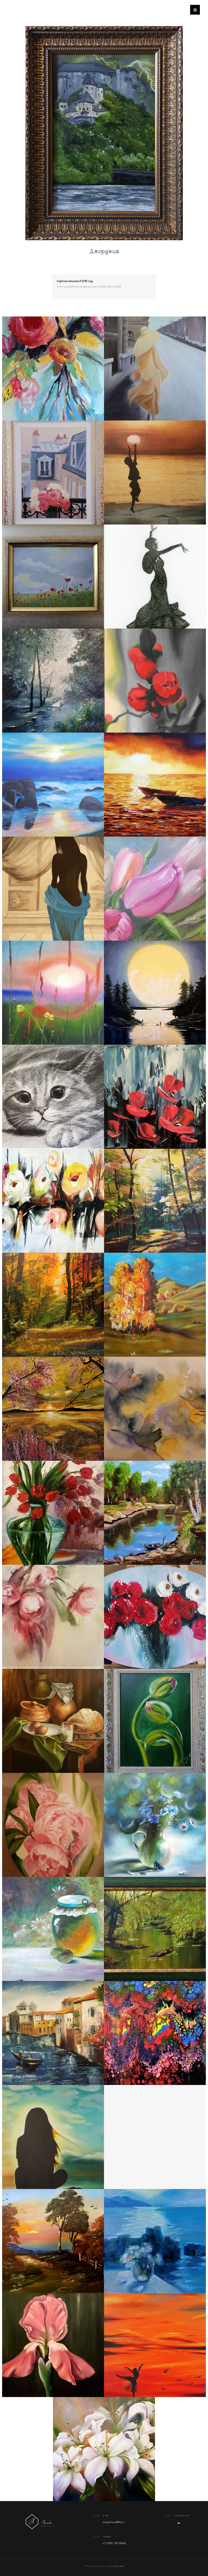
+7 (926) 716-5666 (114, 2543)
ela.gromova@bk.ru (113, 2522)
